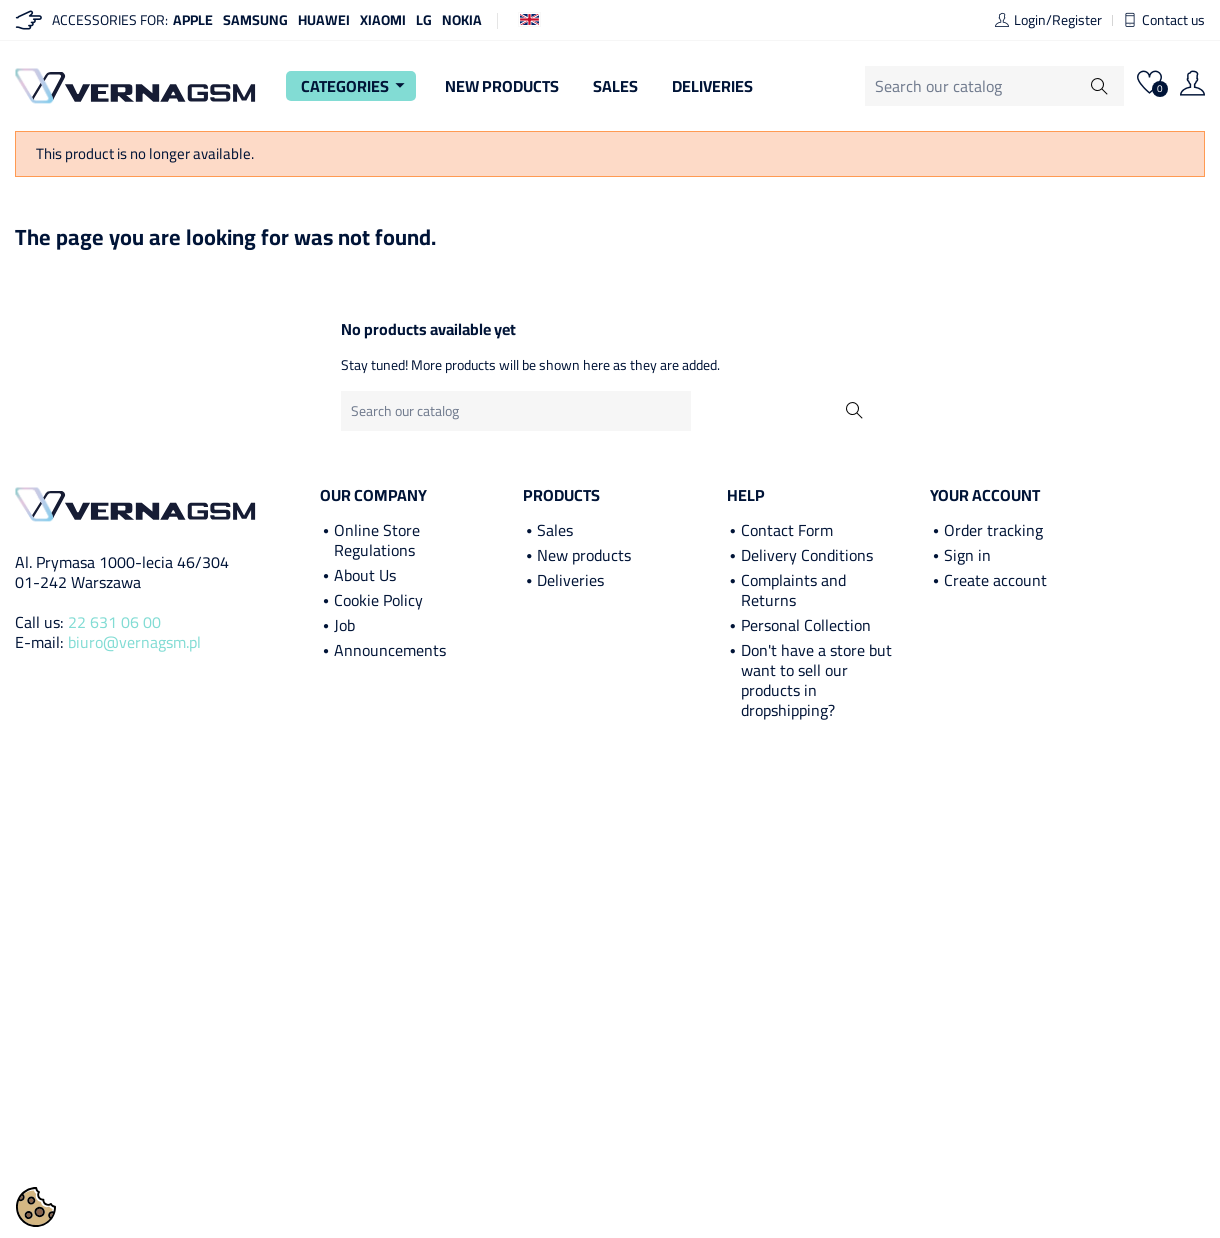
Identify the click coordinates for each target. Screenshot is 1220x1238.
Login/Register (1048, 20)
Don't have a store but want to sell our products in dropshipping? (816, 680)
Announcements (390, 650)
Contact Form (787, 530)
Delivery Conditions (807, 555)
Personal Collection (806, 625)
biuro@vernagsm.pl (134, 642)
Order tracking (993, 530)
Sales (615, 86)
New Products (502, 86)
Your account (985, 495)
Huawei (324, 20)
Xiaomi (383, 20)
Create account (995, 580)
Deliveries (712, 86)
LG (424, 20)
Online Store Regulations (377, 540)
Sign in (967, 555)
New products (584, 555)
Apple (193, 20)
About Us (365, 575)
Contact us (1164, 20)
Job (344, 625)
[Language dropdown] (529, 18)
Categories (356, 86)
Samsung (255, 20)
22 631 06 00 (114, 622)
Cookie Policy (378, 600)
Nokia (462, 20)
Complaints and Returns (793, 590)
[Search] (994, 86)
